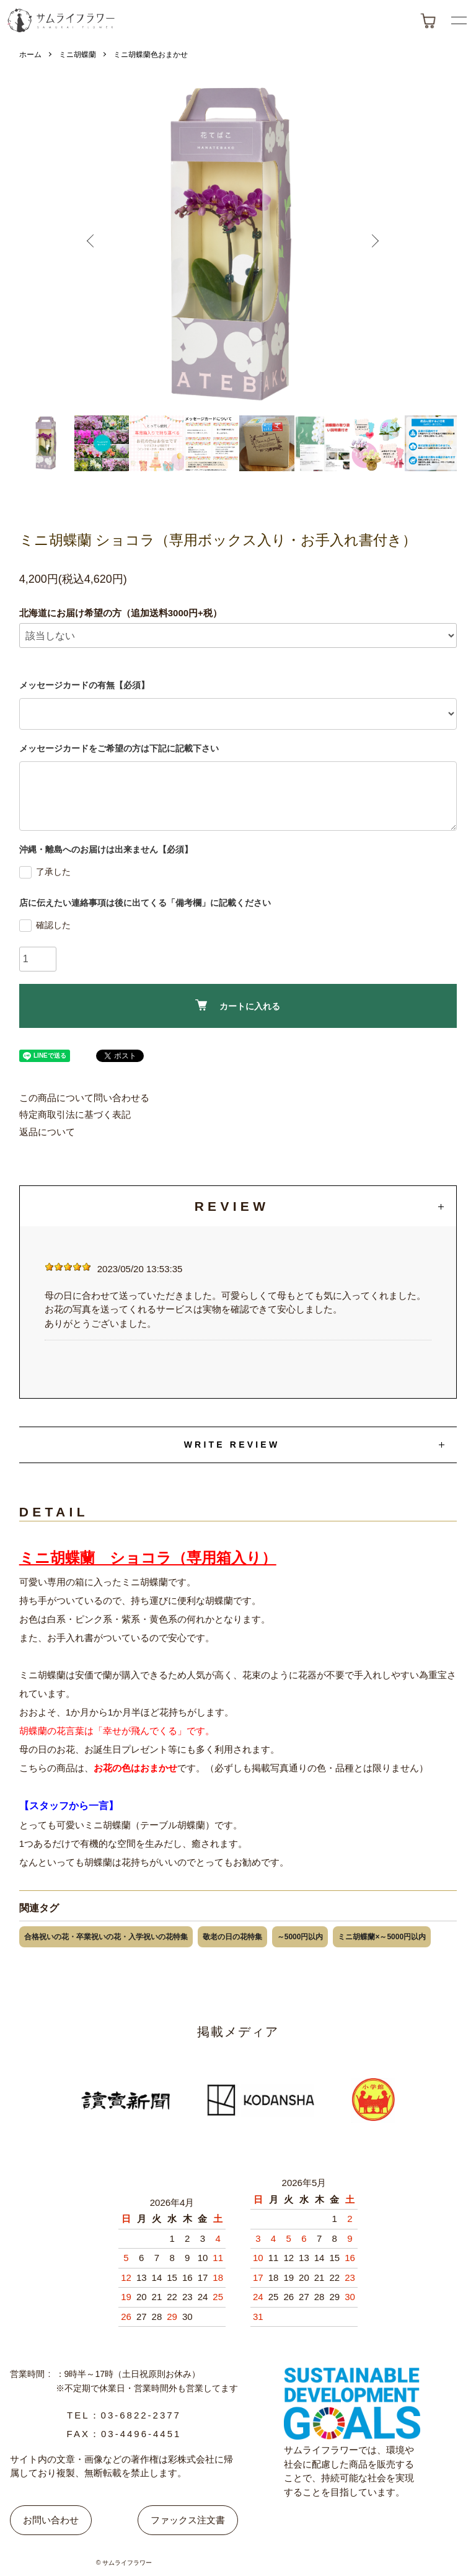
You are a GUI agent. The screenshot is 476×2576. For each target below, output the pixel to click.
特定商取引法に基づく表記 (75, 1114)
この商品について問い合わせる (84, 1097)
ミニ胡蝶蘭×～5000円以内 (382, 1936)
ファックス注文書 (188, 2520)
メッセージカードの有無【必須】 (84, 685)
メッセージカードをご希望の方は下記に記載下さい (119, 748)
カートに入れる (237, 1005)
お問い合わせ (51, 2520)
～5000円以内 (300, 1936)
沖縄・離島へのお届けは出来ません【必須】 (106, 849)
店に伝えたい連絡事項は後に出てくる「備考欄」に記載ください (145, 903)
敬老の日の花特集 (232, 1936)
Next (378, 246)
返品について (47, 1131)
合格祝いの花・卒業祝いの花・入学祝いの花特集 (106, 1936)
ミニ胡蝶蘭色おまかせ (150, 54)
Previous (98, 246)
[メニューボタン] (459, 20)
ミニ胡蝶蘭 (77, 54)
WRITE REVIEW (232, 1445)
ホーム (30, 54)
